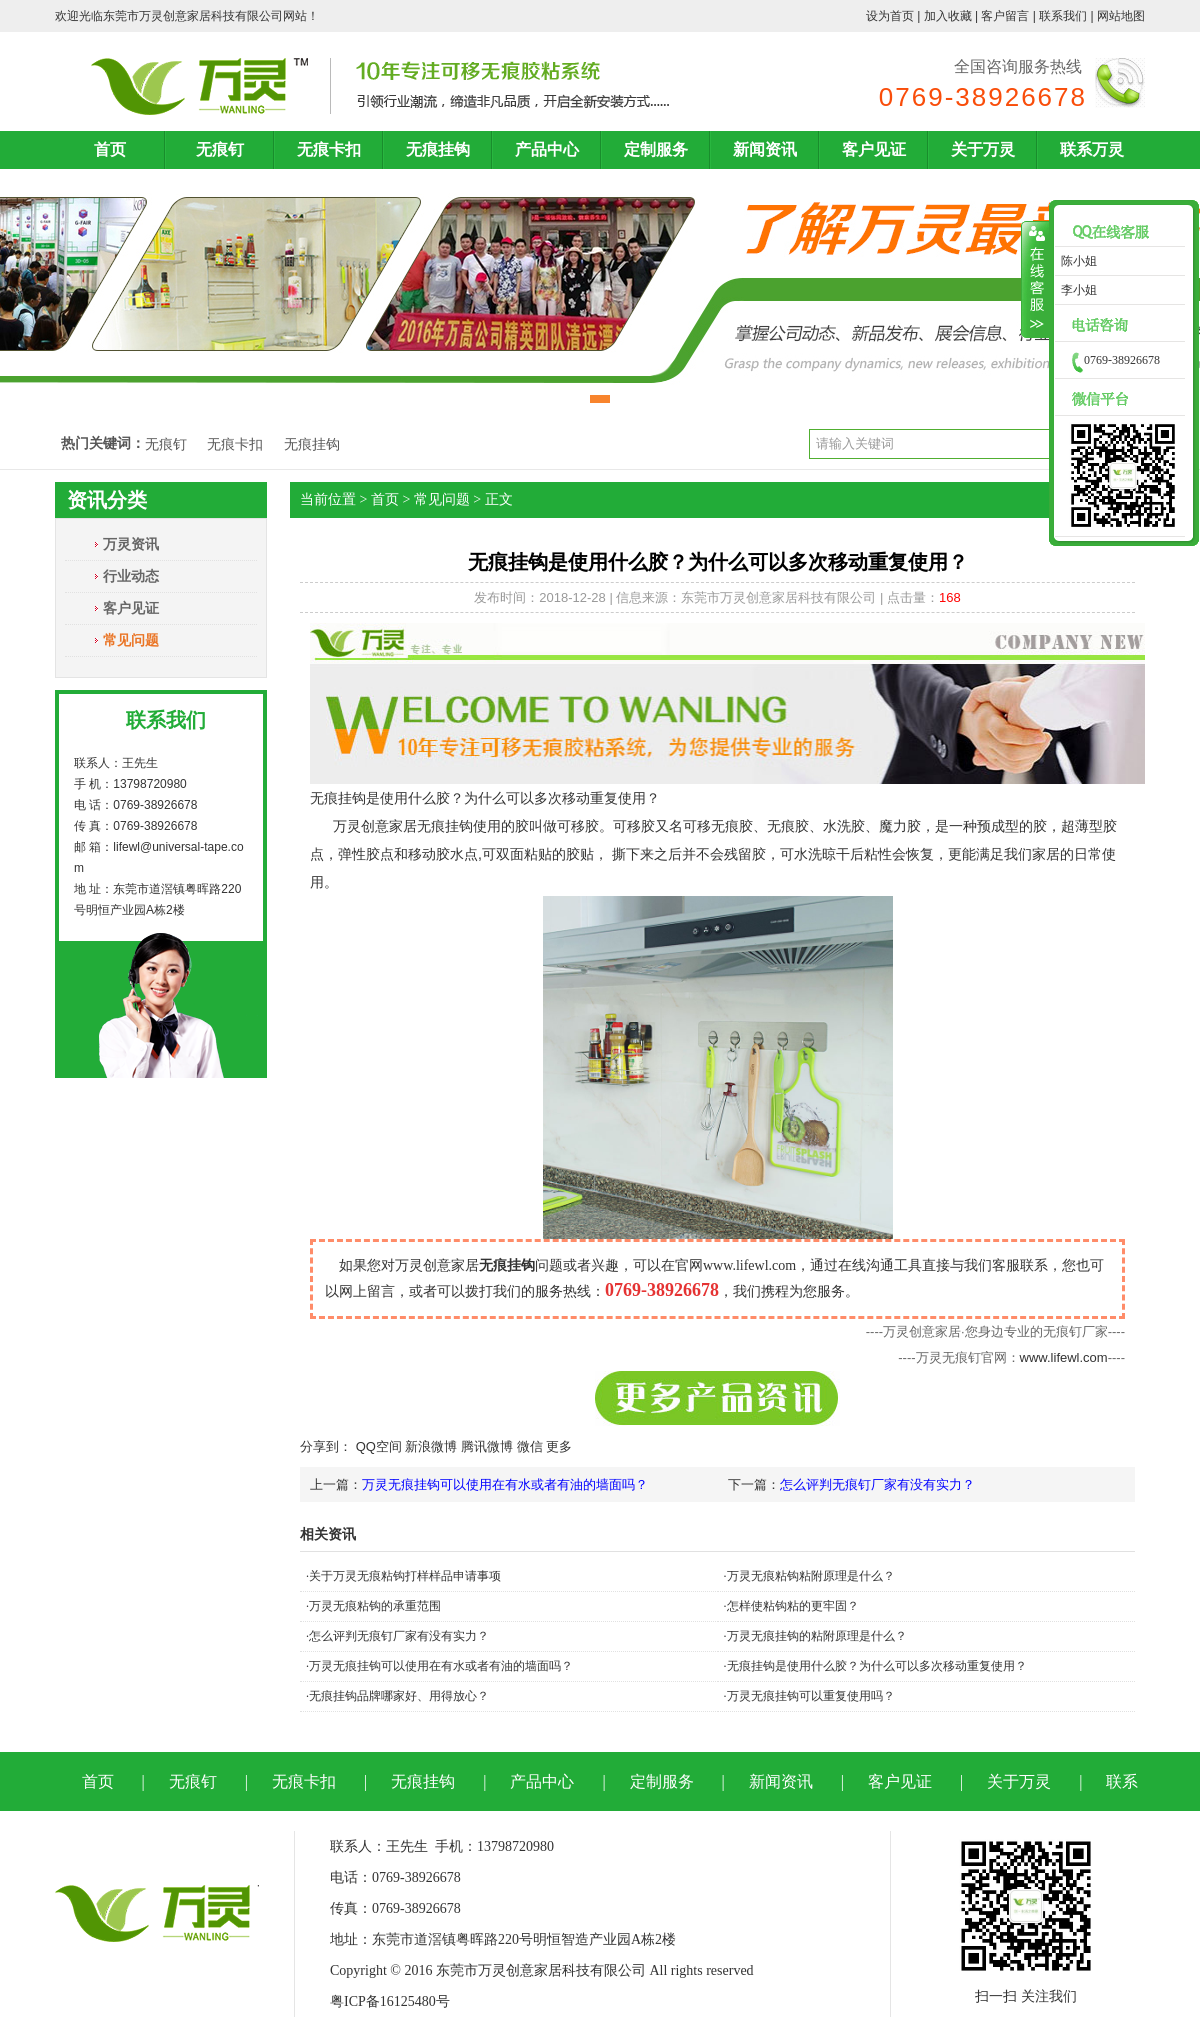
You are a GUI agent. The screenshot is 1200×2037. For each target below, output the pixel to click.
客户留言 (1005, 16)
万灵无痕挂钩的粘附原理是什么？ (817, 1636)
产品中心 (547, 149)
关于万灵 (983, 149)
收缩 (1035, 280)
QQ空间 (379, 1446)
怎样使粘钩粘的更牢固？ (793, 1606)
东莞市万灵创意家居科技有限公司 (193, 16)
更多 (559, 1446)
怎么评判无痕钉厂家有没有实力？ (877, 1484)
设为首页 (890, 16)
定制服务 (656, 149)
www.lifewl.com (1064, 1357)
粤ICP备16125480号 (390, 2001)
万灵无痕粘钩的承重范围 (375, 1606)
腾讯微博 (487, 1446)
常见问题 (131, 640)
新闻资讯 (765, 149)
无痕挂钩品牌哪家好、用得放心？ (399, 1696)
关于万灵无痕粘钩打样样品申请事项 (405, 1576)
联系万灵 (1092, 149)
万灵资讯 (131, 544)
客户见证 (874, 149)
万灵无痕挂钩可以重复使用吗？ (811, 1696)
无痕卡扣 (329, 149)
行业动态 (131, 576)
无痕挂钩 (438, 149)
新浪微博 (431, 1446)
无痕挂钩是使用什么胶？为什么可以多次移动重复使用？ (877, 1666)
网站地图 (1121, 16)
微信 (530, 1446)
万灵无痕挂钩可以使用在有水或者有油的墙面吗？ (505, 1484)
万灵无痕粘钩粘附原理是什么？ (811, 1576)
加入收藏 (948, 16)
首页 (110, 149)
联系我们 (1063, 16)
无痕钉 (220, 149)
